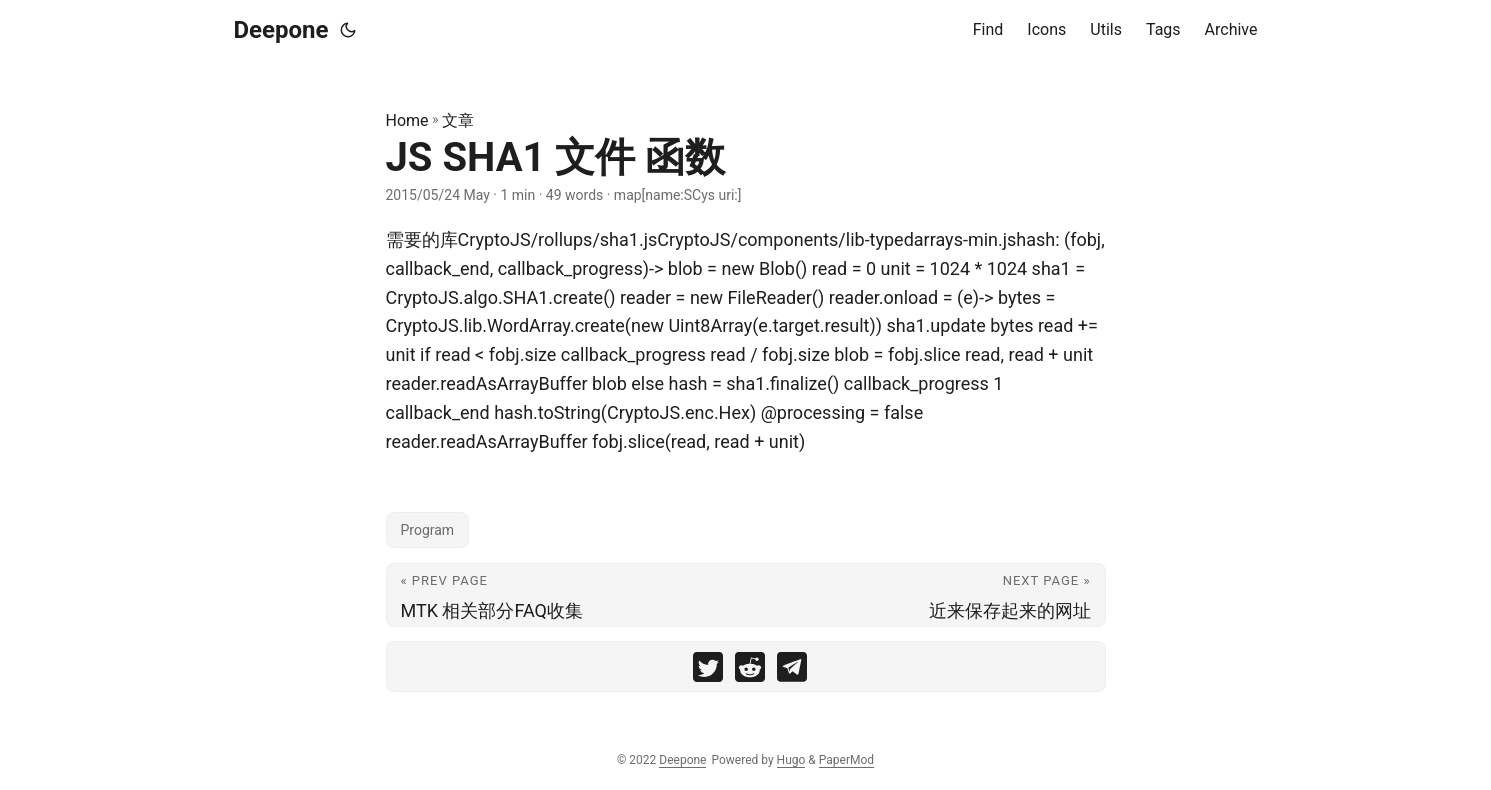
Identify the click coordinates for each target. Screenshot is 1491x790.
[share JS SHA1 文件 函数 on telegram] (792, 671)
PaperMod (846, 760)
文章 (458, 120)
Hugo (791, 760)
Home (407, 120)
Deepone (281, 30)
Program (428, 530)
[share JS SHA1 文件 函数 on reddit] (750, 671)
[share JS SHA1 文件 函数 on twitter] (708, 671)
